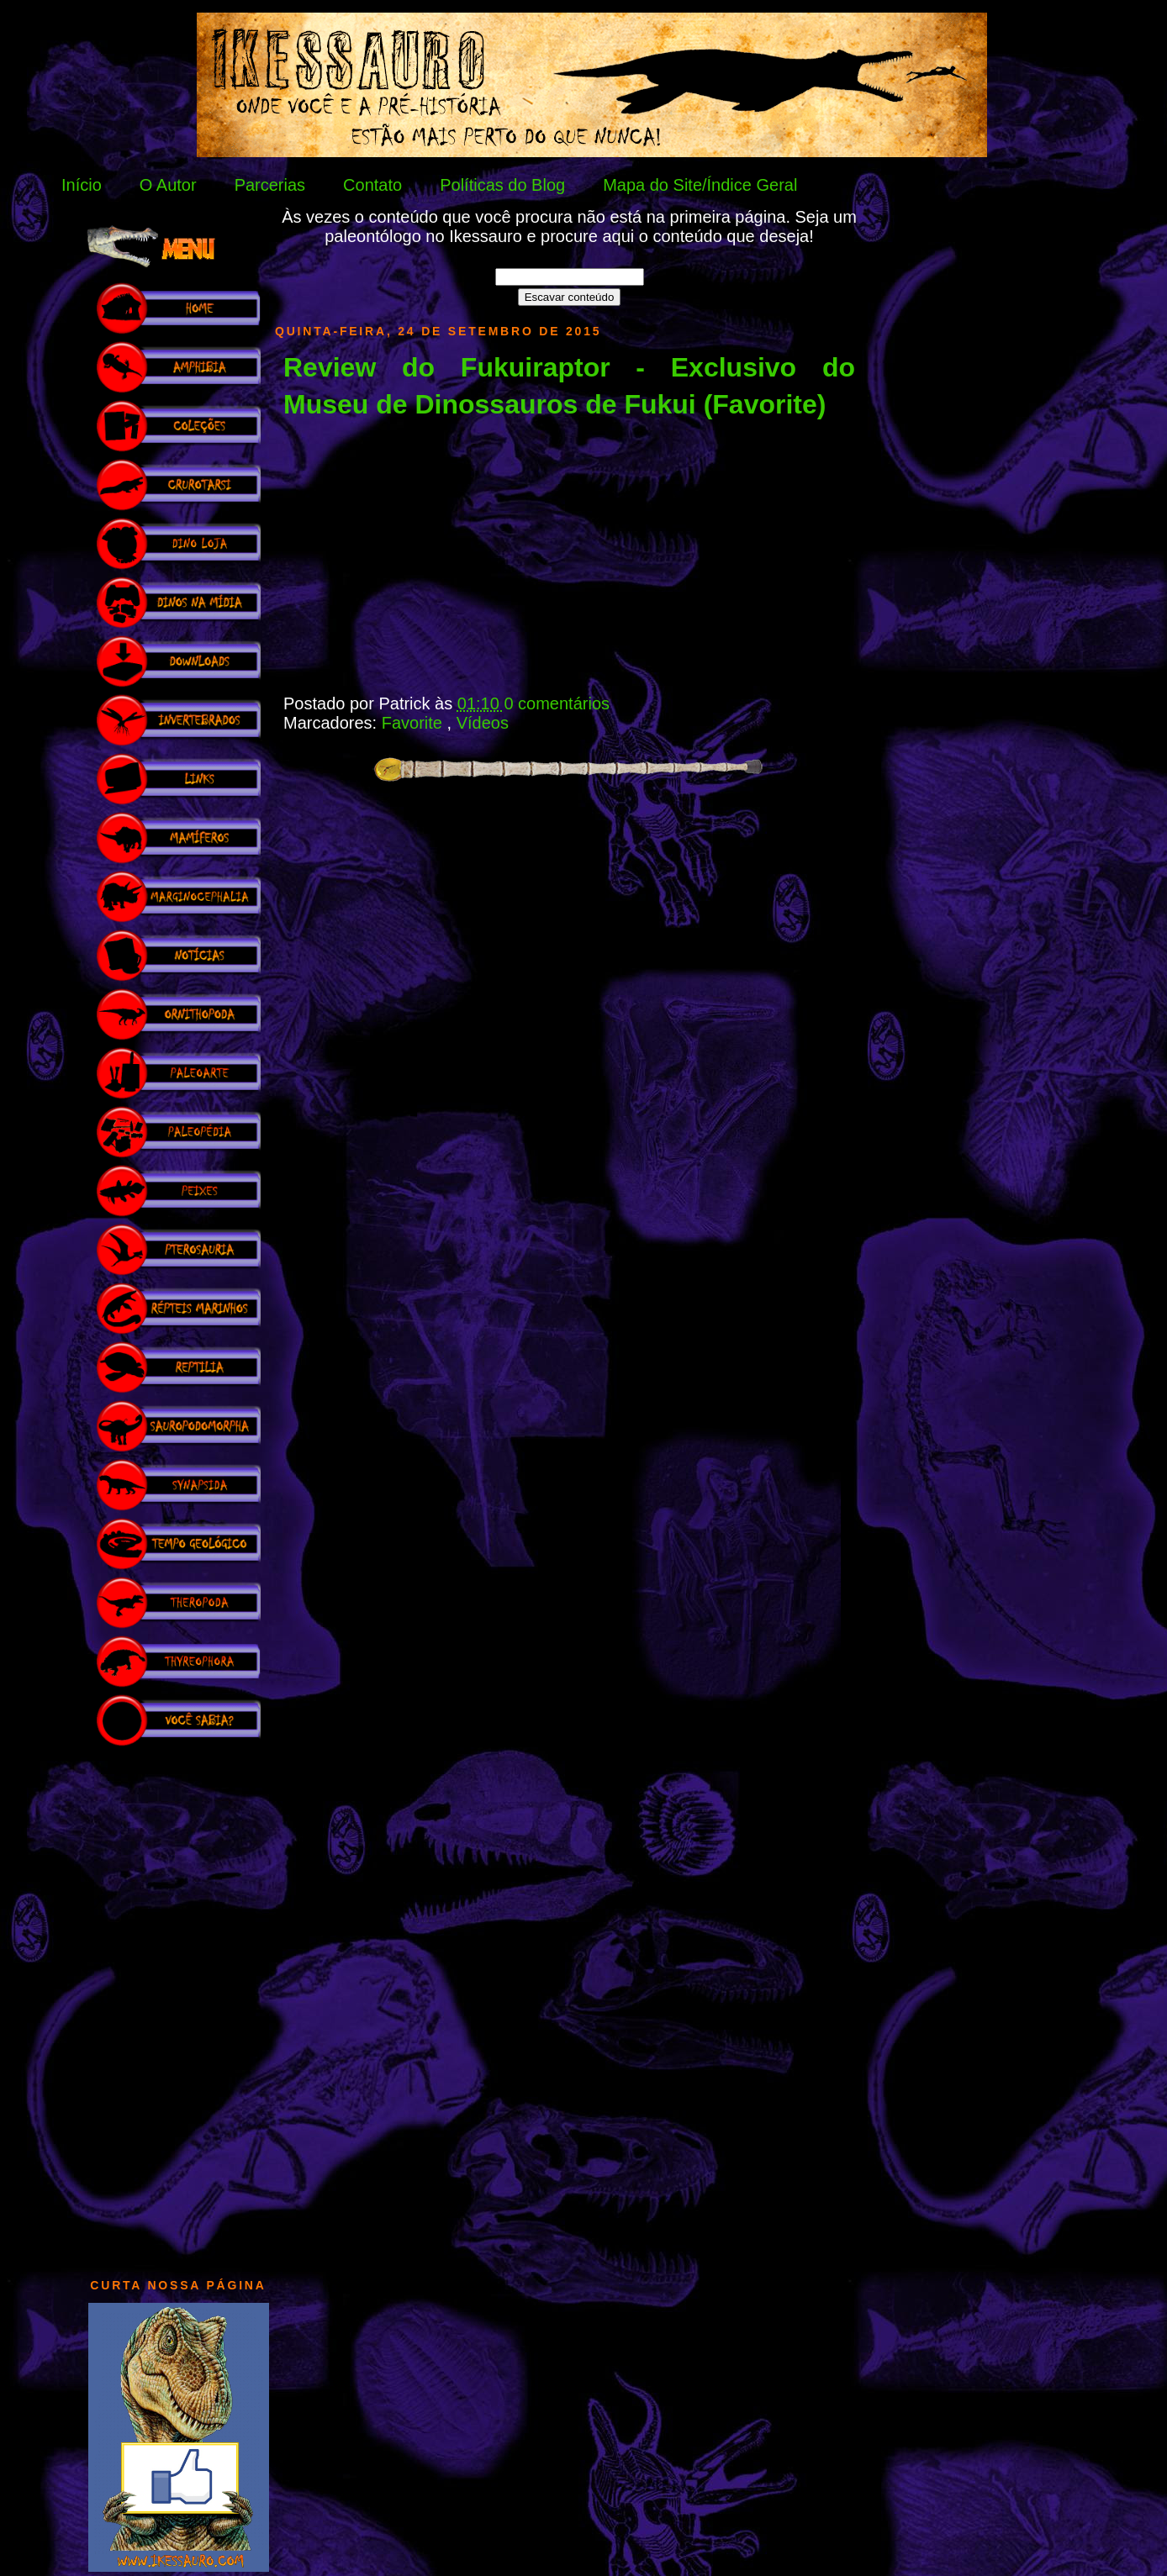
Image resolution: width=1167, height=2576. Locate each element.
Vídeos (483, 723)
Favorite (414, 723)
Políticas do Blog (502, 185)
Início (81, 185)
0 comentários (557, 703)
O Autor (168, 185)
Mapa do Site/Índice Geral (700, 185)
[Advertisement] (178, 2004)
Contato (372, 185)
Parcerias (270, 185)
